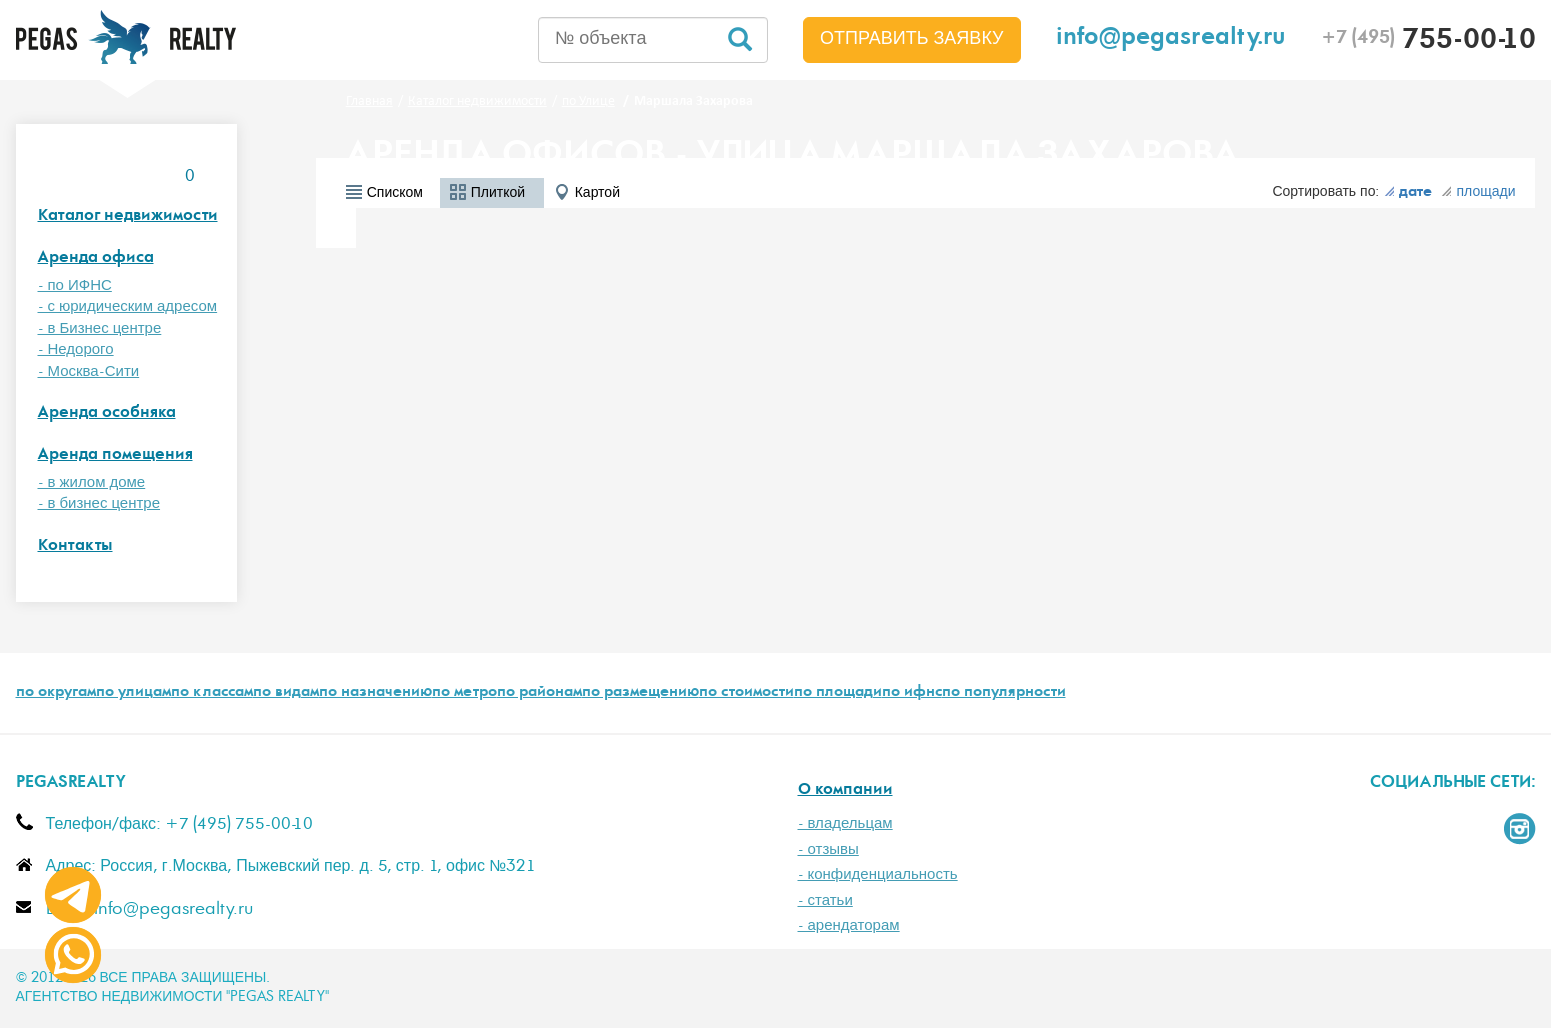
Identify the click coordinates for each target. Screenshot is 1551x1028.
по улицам (133, 693)
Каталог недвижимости (128, 216)
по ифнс (912, 693)
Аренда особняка (107, 413)
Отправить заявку (912, 39)
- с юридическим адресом (128, 306)
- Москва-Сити (89, 371)
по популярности (1004, 693)
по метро (464, 693)
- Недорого (76, 349)
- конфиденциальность (878, 874)
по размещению (640, 693)
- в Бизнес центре (100, 328)
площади (1478, 192)
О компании (845, 790)
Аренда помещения (115, 455)
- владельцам (845, 823)
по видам (286, 693)
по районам (539, 693)
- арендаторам (849, 925)
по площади (838, 693)
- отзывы (828, 849)
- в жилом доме (92, 482)
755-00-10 (1428, 42)
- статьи (825, 900)
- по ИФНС (75, 285)
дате (1408, 193)
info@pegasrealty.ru (1171, 39)
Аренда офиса (96, 258)
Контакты (75, 546)
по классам (212, 693)
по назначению (375, 693)
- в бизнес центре (99, 503)
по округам (56, 693)
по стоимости (746, 693)
